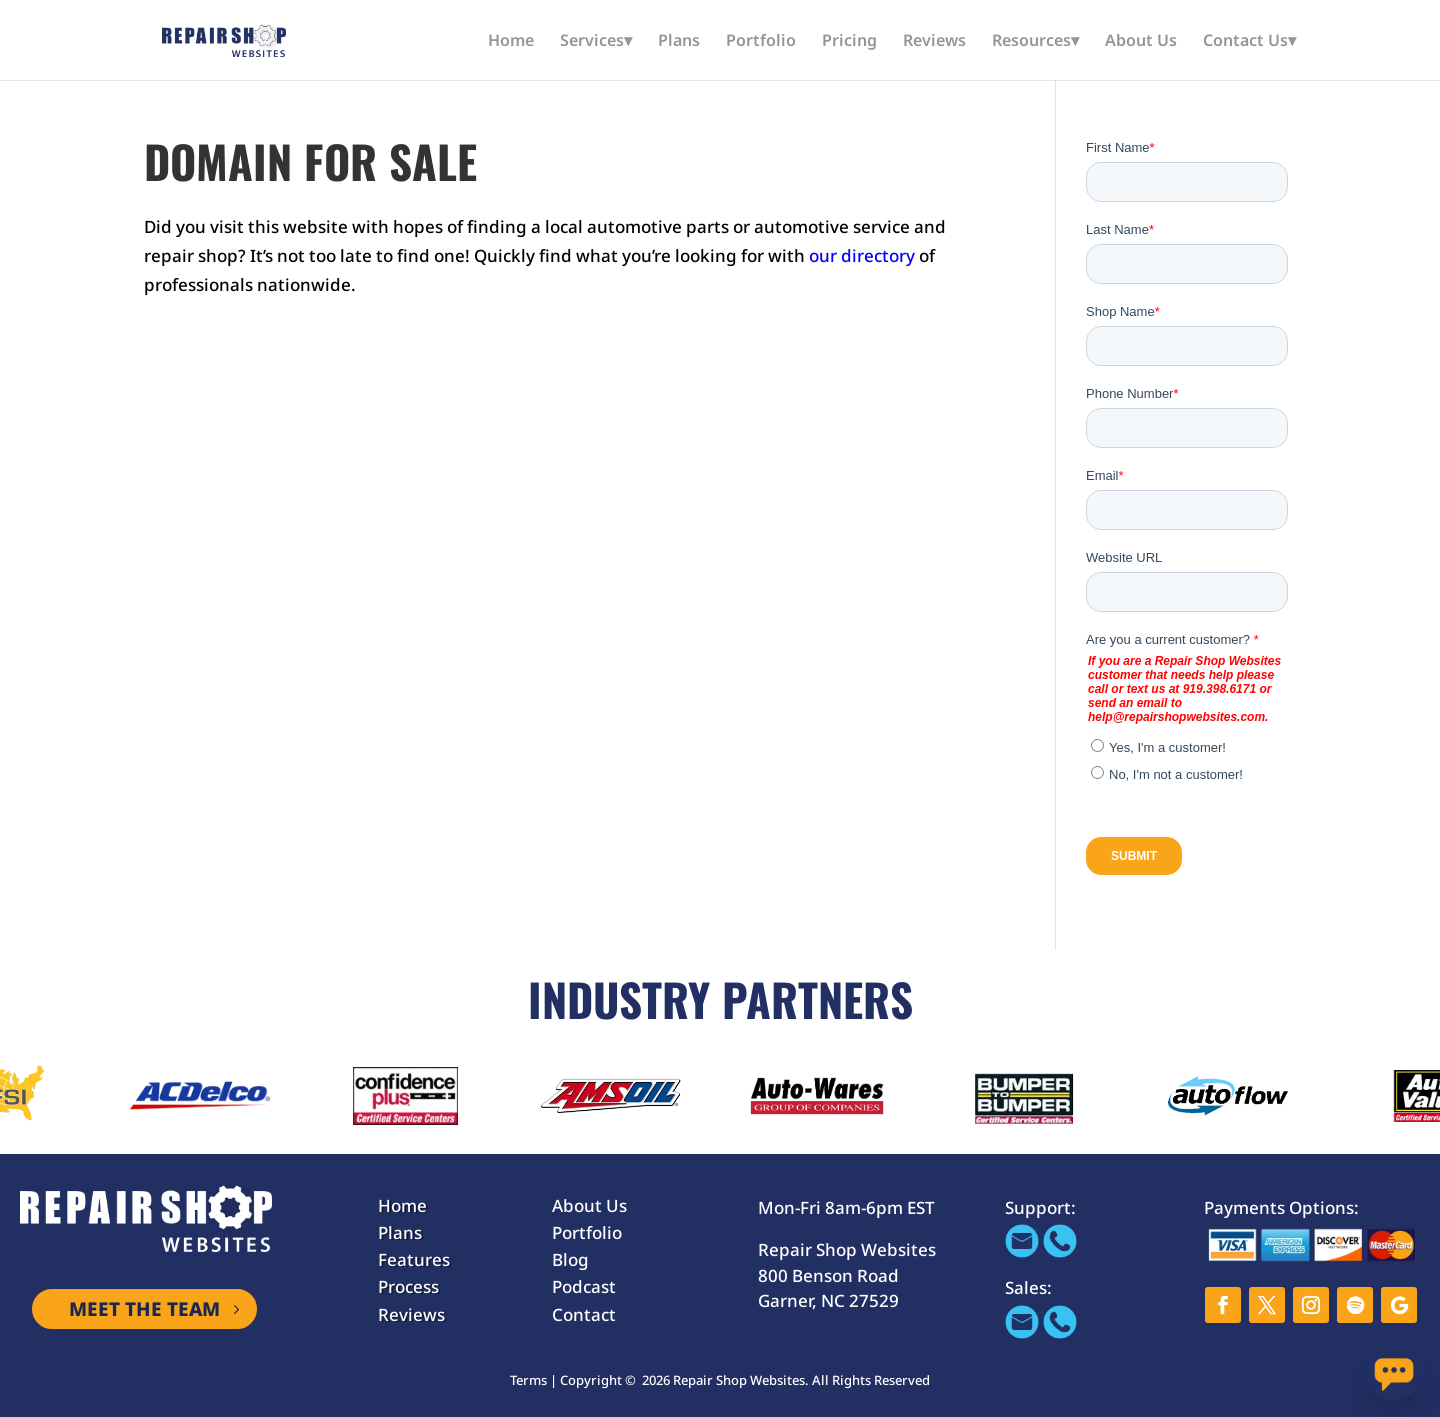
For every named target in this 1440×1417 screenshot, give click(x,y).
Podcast (584, 1286)
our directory (862, 255)
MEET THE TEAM (144, 1309)
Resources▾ (1035, 42)
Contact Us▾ (1249, 42)
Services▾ (596, 42)
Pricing (849, 42)
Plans (679, 42)
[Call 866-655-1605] (1060, 1251)
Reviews (934, 42)
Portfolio (761, 42)
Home (511, 42)
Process (408, 1286)
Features (414, 1259)
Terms (528, 1380)
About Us (1141, 42)
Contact (584, 1314)
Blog (570, 1259)
